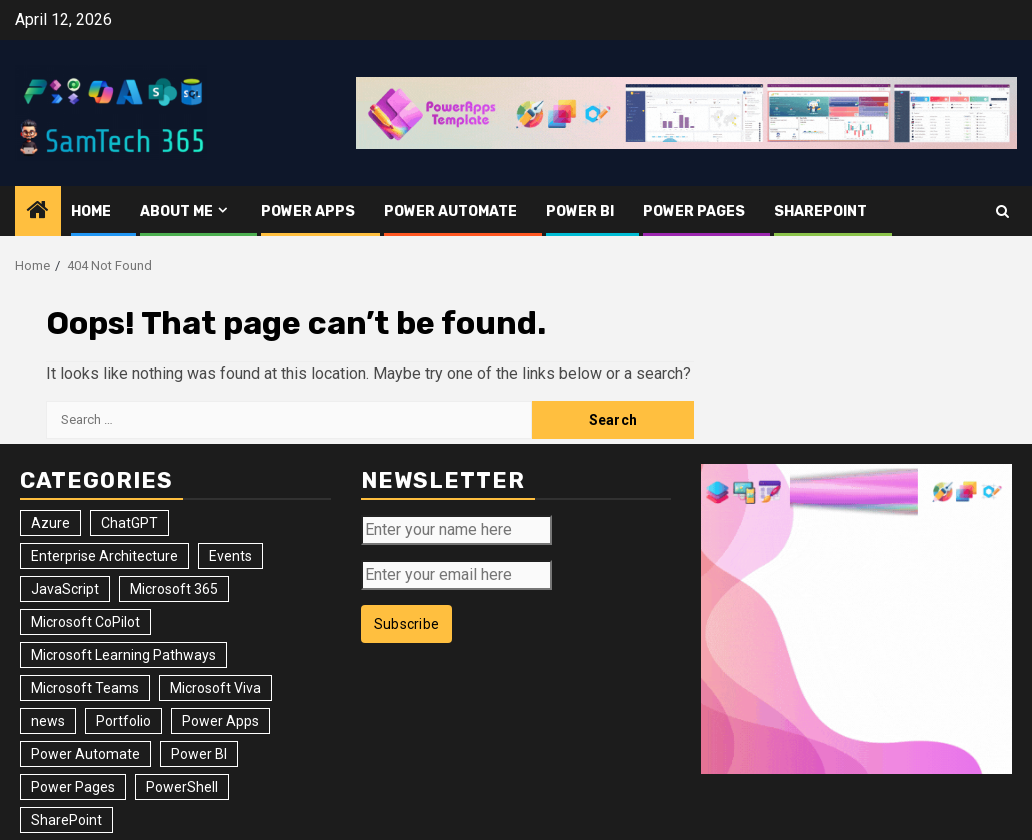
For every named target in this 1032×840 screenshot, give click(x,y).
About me (176, 211)
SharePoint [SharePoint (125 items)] (66, 820)
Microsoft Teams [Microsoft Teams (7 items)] (85, 688)
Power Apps (308, 211)
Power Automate (450, 211)
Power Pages (694, 211)
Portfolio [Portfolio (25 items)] (123, 721)
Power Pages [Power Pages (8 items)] (73, 787)
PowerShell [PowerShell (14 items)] (182, 787)
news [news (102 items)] (48, 721)
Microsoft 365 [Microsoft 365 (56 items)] (174, 589)
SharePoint (820, 211)
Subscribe (407, 624)
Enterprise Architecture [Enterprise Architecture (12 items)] (104, 556)
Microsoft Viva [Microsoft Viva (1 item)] (215, 688)
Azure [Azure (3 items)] (50, 523)
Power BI (580, 211)
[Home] (38, 212)
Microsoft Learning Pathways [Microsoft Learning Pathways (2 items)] (123, 655)
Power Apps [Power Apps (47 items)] (220, 721)
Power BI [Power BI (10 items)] (199, 754)
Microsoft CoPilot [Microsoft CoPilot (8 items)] (85, 622)
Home (91, 211)
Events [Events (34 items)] (230, 556)
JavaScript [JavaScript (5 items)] (65, 589)
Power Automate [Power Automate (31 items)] (85, 754)
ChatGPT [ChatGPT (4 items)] (129, 523)
